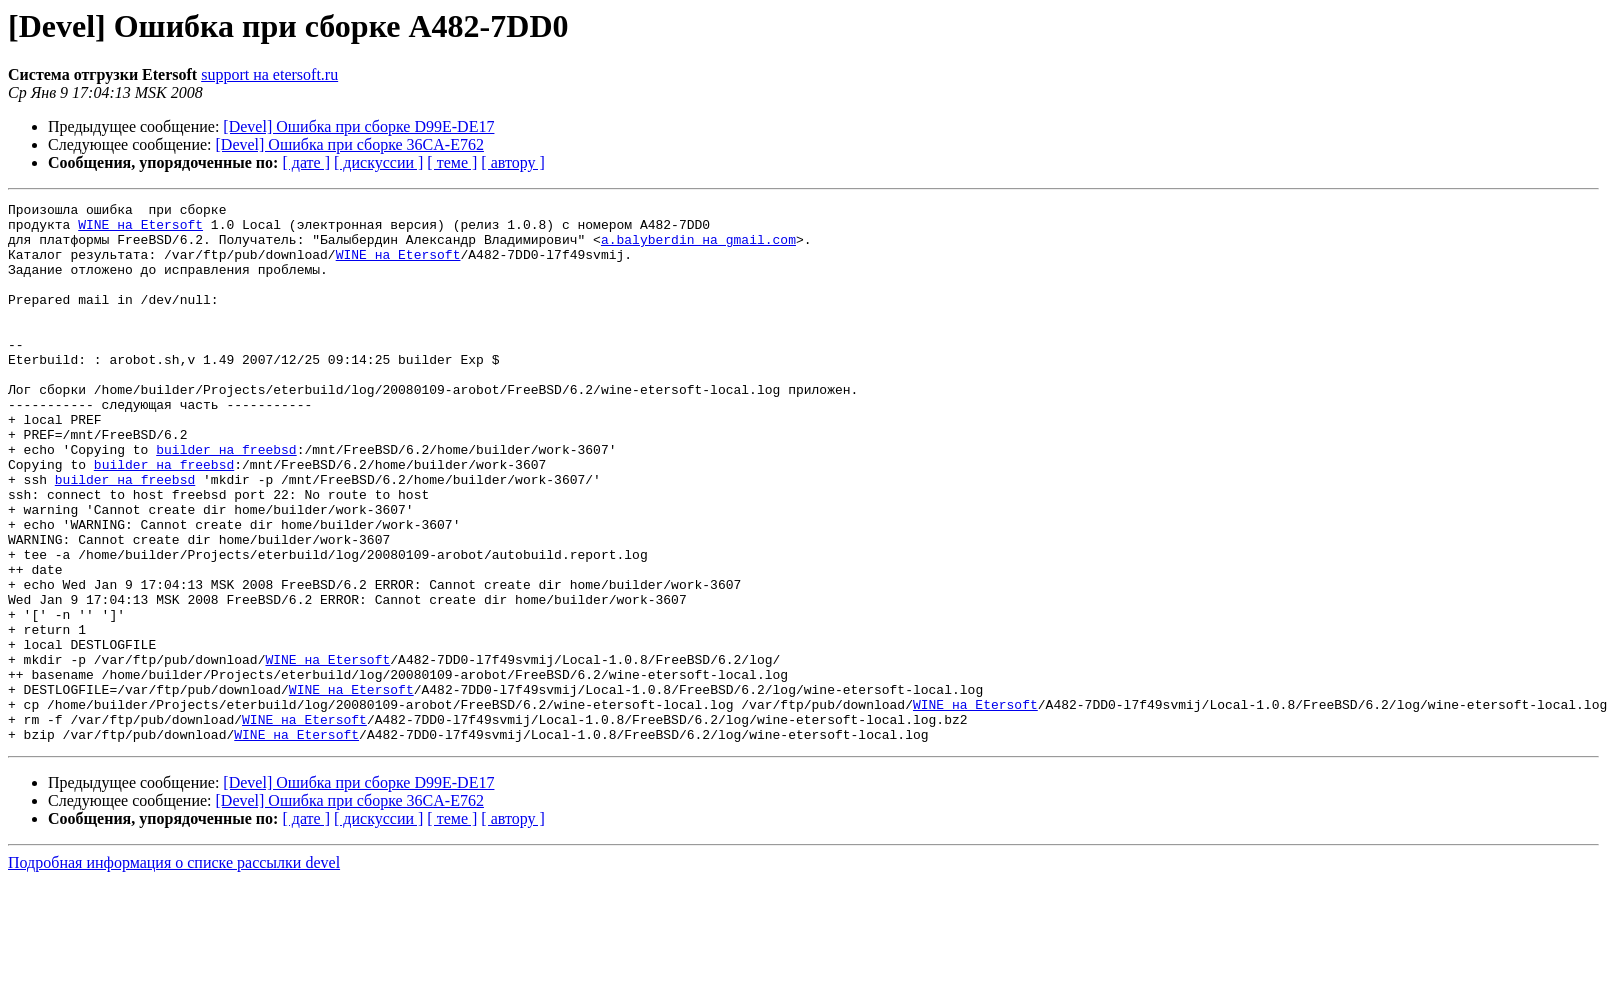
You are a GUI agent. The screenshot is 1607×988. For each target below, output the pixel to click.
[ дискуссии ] (378, 162)
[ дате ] (306, 162)
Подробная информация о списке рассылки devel (174, 970)
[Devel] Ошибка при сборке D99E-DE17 (358, 126)
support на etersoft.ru (269, 74)
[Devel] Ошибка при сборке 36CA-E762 (350, 144)
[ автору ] (512, 162)
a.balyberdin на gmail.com (698, 248)
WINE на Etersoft (140, 230)
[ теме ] (452, 162)
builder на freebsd (226, 500)
